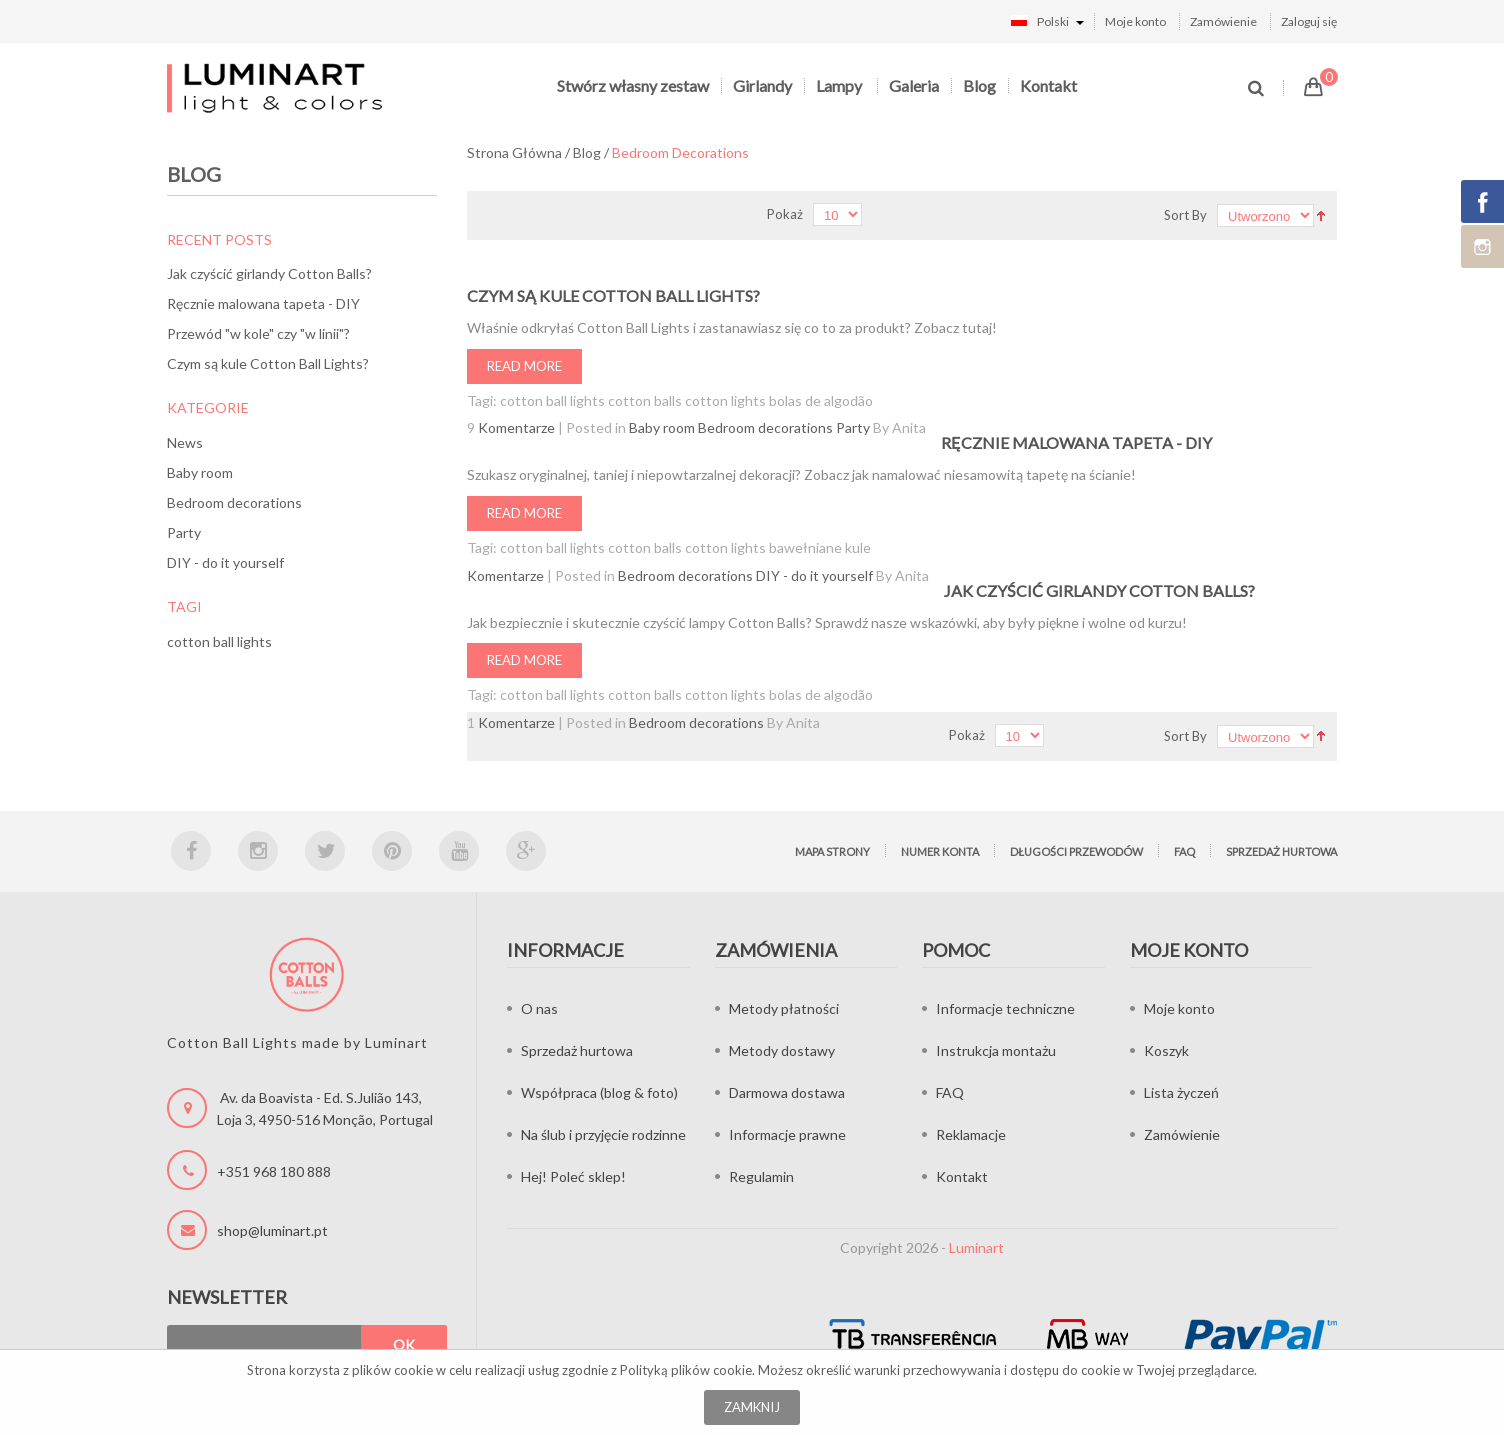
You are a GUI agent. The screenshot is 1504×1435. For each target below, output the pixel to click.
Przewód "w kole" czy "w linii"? (258, 333)
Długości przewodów (1076, 851)
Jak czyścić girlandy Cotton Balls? (269, 273)
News (185, 442)
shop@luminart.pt (272, 1230)
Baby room (200, 472)
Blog (979, 85)
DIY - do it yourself (225, 562)
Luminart (976, 1247)
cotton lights (725, 400)
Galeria (914, 85)
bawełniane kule (820, 547)
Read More (524, 366)
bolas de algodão (821, 400)
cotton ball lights (219, 641)
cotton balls (645, 400)
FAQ (1184, 851)
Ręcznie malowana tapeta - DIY (263, 303)
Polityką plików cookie (686, 1370)
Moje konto (1135, 21)
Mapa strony (832, 851)
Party (184, 532)
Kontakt (1048, 85)
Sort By (1185, 215)
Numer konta (940, 851)
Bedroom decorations (234, 502)
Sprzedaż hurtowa (1281, 851)
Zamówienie (1223, 21)
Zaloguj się (1309, 21)
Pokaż (785, 214)
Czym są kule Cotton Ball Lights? (268, 363)
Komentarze (516, 427)
